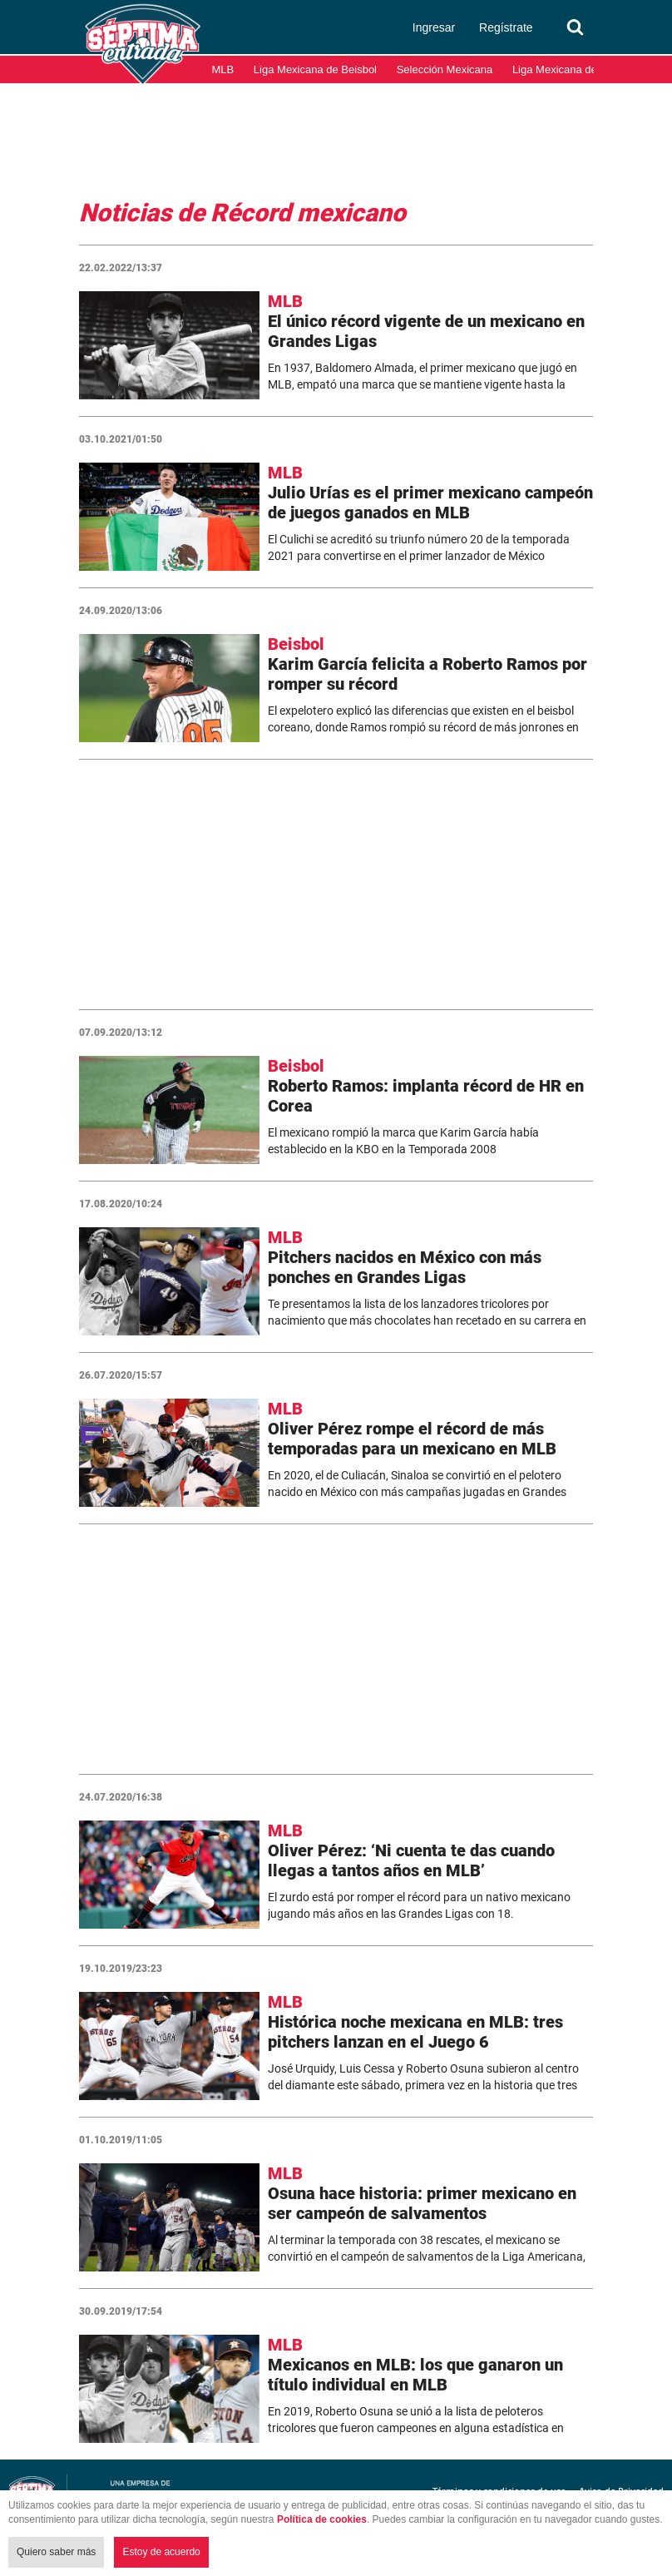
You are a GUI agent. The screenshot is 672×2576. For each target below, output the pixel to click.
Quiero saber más (56, 2552)
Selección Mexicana (445, 69)
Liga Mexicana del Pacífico (576, 69)
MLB (223, 69)
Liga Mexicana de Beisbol (315, 69)
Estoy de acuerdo (161, 2552)
